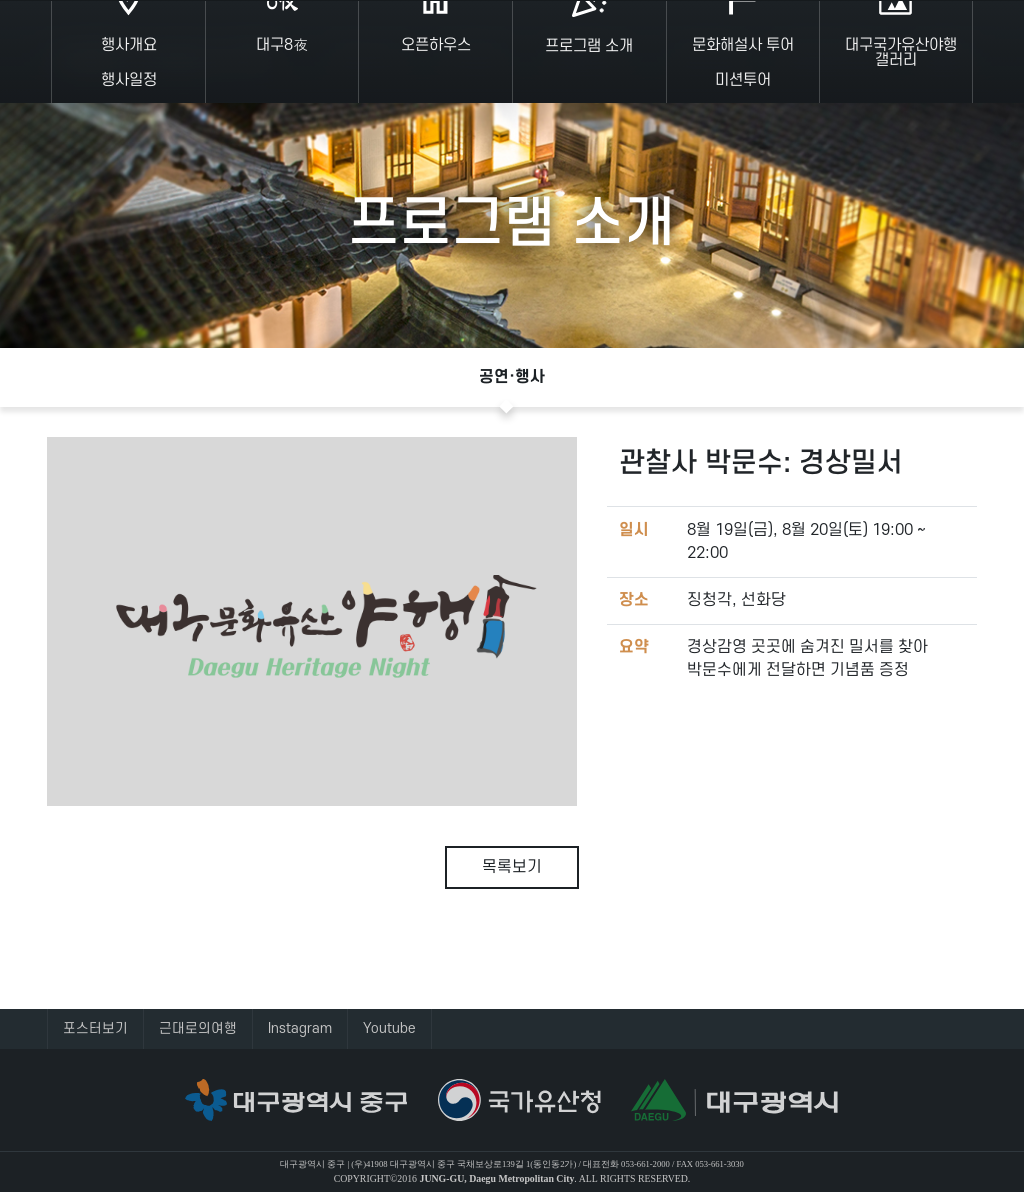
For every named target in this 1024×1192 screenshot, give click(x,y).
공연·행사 (512, 377)
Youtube (389, 1028)
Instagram (300, 1028)
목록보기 (512, 867)
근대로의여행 (198, 1028)
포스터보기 (95, 1028)
